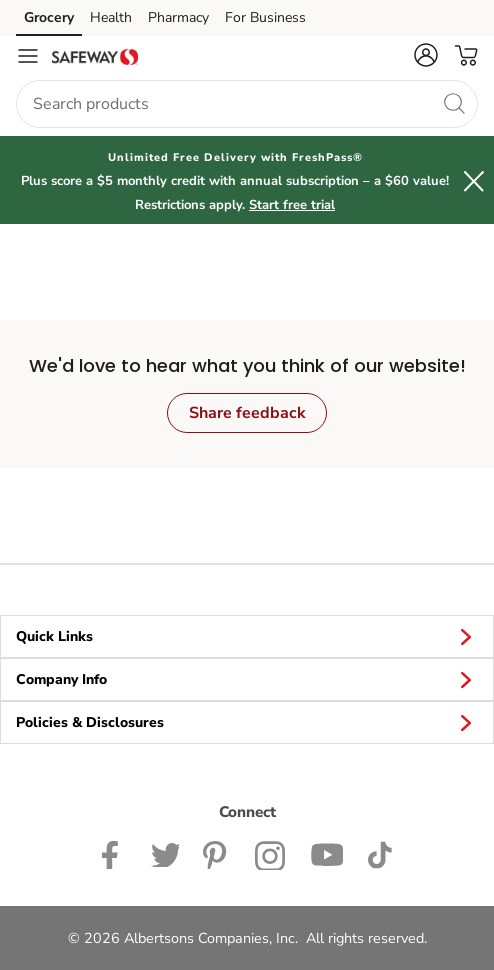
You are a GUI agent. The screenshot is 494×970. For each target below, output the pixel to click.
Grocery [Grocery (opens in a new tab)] (49, 17)
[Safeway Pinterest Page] (217, 853)
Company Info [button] (247, 679)
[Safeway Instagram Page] (270, 853)
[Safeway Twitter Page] (165, 853)
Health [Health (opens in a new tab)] (111, 17)
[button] (426, 55)
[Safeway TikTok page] (379, 853)
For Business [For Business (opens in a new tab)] (265, 17)
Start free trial (292, 205)
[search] (454, 103)
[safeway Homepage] (95, 56)
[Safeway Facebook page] (114, 853)
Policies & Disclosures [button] (247, 722)
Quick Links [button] (247, 636)
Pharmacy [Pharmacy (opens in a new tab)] (178, 17)
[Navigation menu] (28, 56)
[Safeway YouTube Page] (327, 853)
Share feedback (247, 413)
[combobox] (247, 104)
